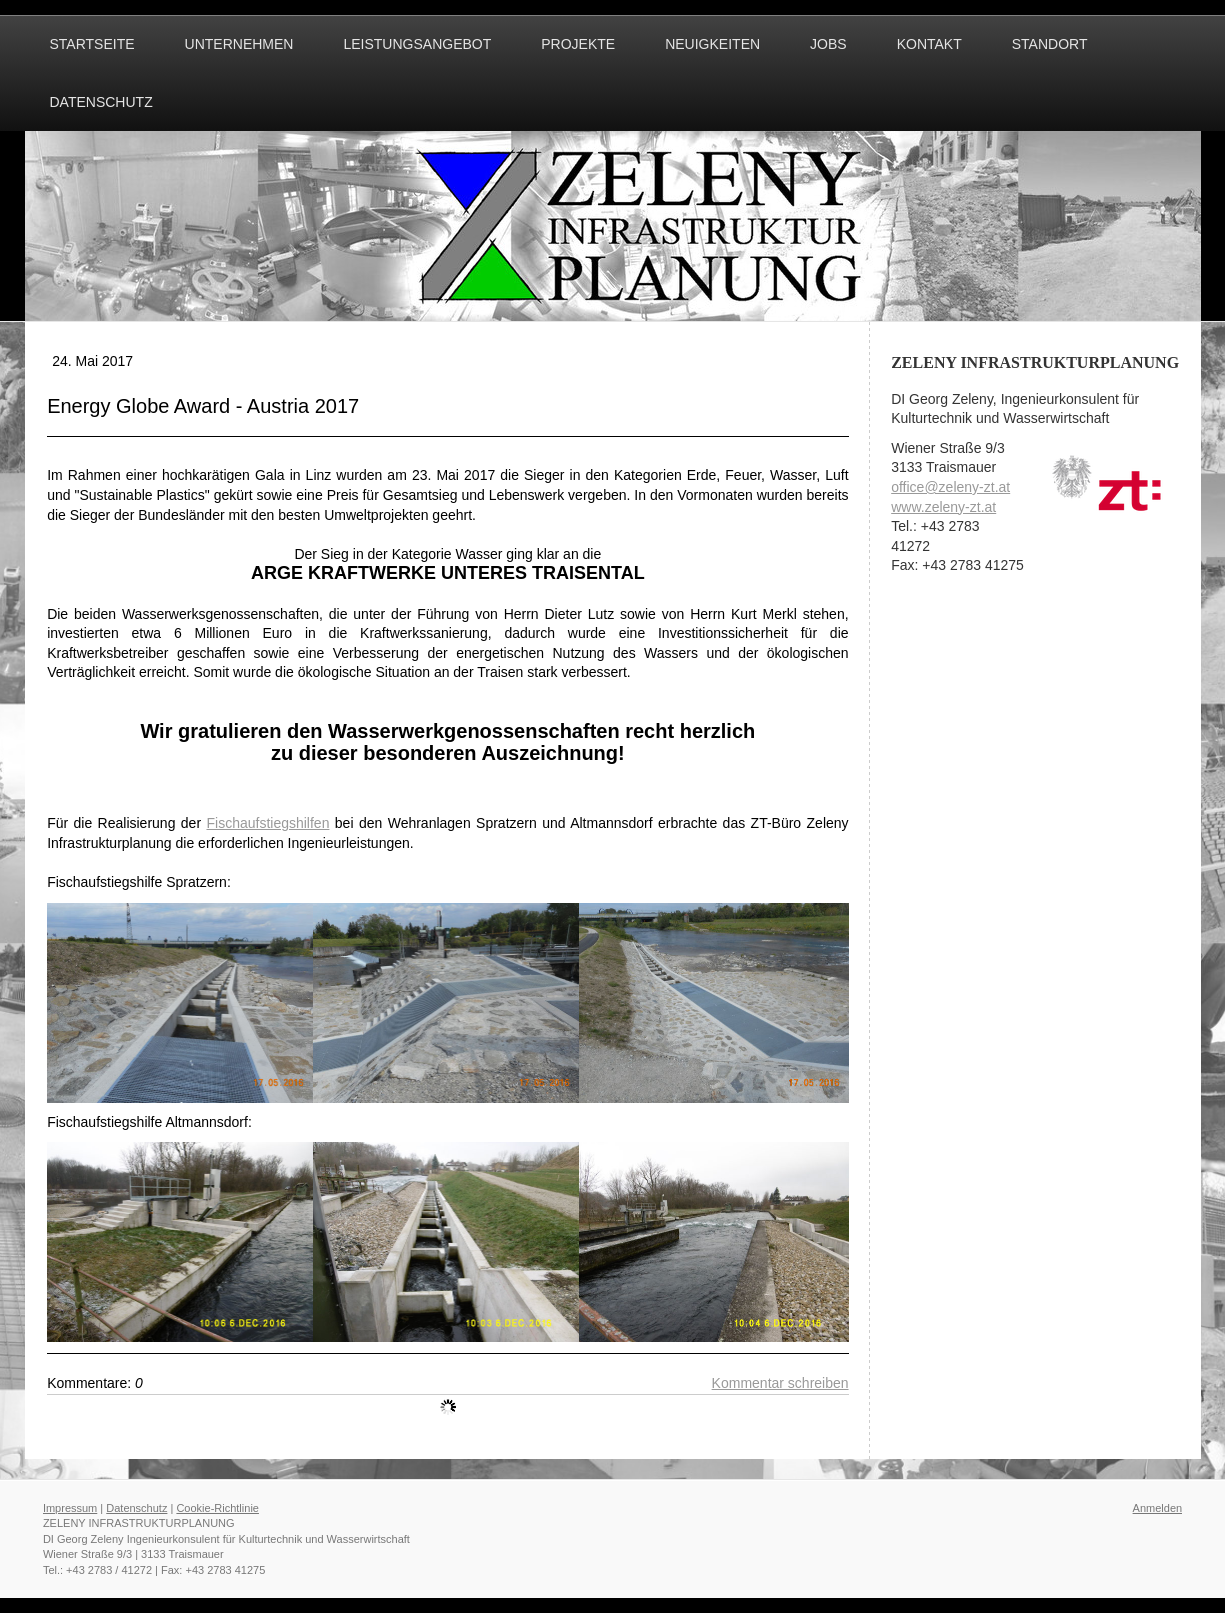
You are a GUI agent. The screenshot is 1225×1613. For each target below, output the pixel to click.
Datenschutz (136, 1508)
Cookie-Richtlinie (217, 1508)
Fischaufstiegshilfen (267, 823)
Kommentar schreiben (780, 1383)
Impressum (70, 1508)
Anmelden (1158, 1508)
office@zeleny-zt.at (950, 487)
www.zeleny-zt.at (943, 507)
